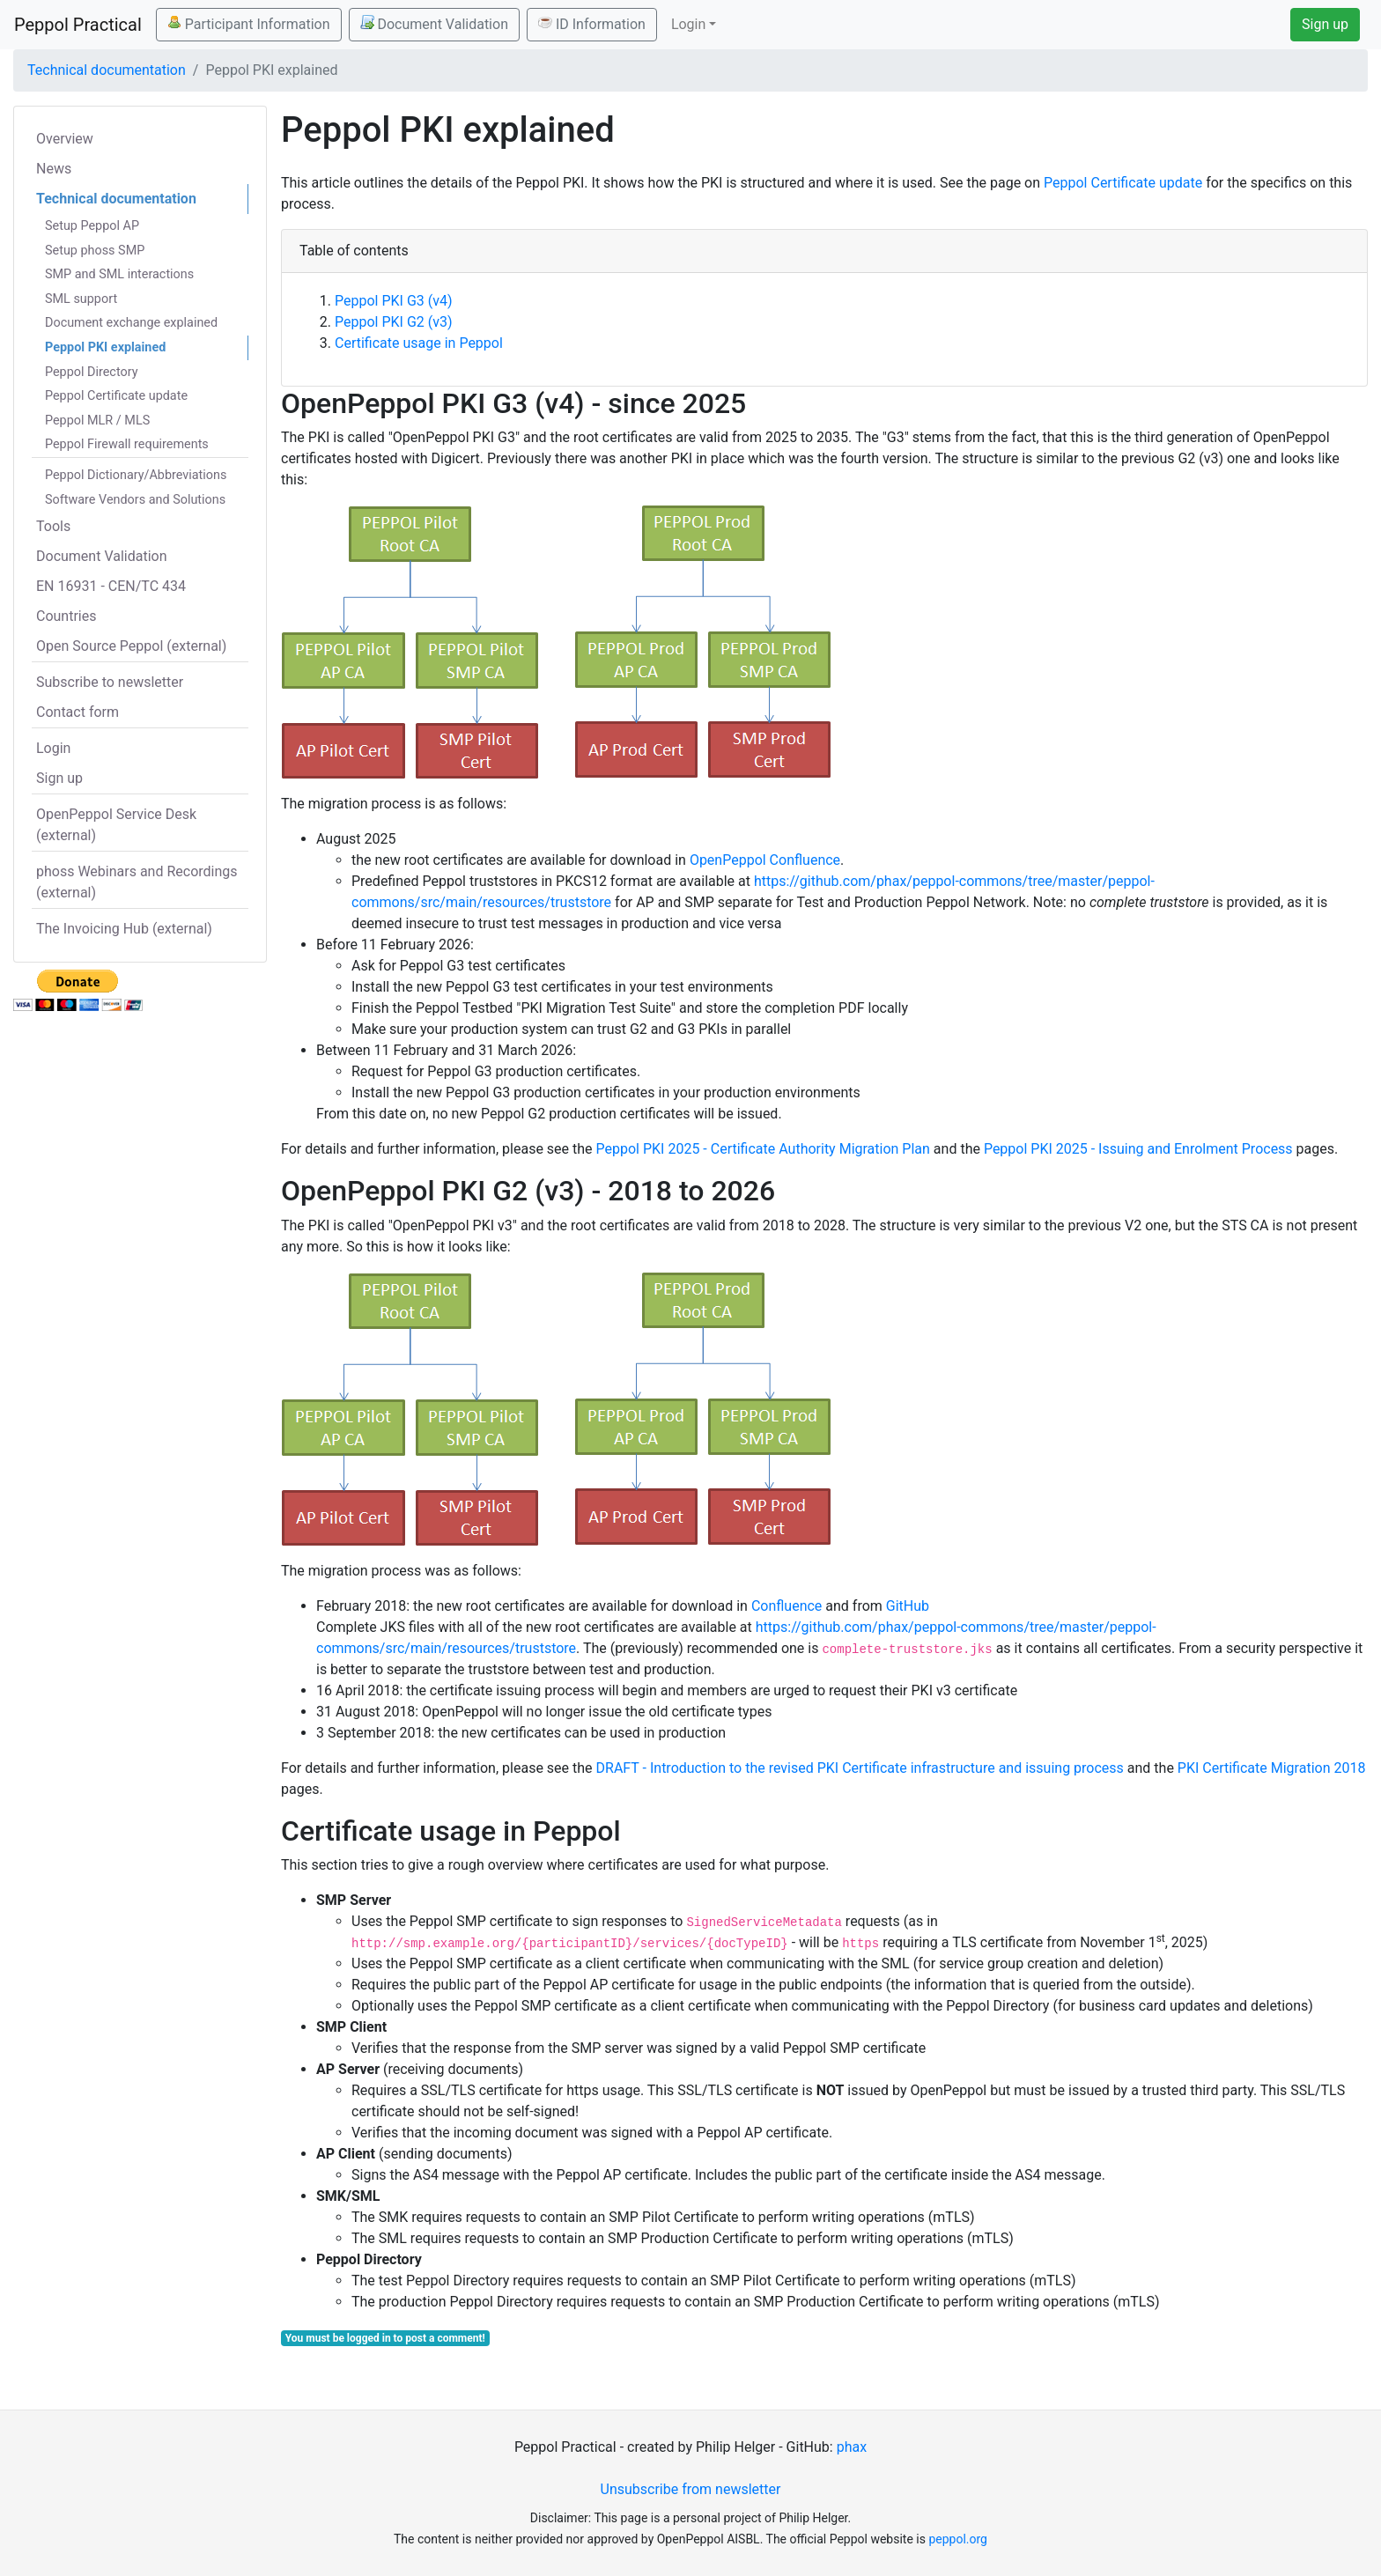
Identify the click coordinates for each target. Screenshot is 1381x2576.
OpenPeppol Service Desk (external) (116, 825)
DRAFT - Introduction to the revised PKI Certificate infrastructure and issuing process (860, 1768)
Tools (53, 526)
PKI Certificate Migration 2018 (1272, 1768)
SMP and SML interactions (119, 274)
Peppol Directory (91, 372)
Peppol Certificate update (116, 395)
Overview (64, 138)
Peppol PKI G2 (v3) (394, 322)
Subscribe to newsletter (109, 682)
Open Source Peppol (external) (131, 646)
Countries (66, 616)
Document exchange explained (131, 322)
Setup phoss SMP (94, 250)
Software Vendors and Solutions (135, 499)
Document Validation (434, 24)
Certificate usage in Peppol (419, 343)
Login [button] (688, 24)
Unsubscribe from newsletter (691, 2489)
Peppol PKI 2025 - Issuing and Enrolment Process (1138, 1148)
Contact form (77, 712)
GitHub (907, 1606)
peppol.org (957, 2539)
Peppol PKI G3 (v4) (394, 300)
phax (852, 2447)
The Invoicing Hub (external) (124, 928)
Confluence (786, 1606)
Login (53, 748)
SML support (81, 299)
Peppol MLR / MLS (97, 420)
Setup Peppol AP (92, 225)
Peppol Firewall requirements (127, 444)
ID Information (592, 24)
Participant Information (248, 24)
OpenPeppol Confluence (765, 860)
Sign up (1325, 24)
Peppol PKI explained (105, 347)
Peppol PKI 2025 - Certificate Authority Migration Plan (763, 1148)
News (53, 168)
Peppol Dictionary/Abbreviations (135, 475)
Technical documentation (106, 70)
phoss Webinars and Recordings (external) (137, 882)
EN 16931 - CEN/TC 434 (111, 586)
